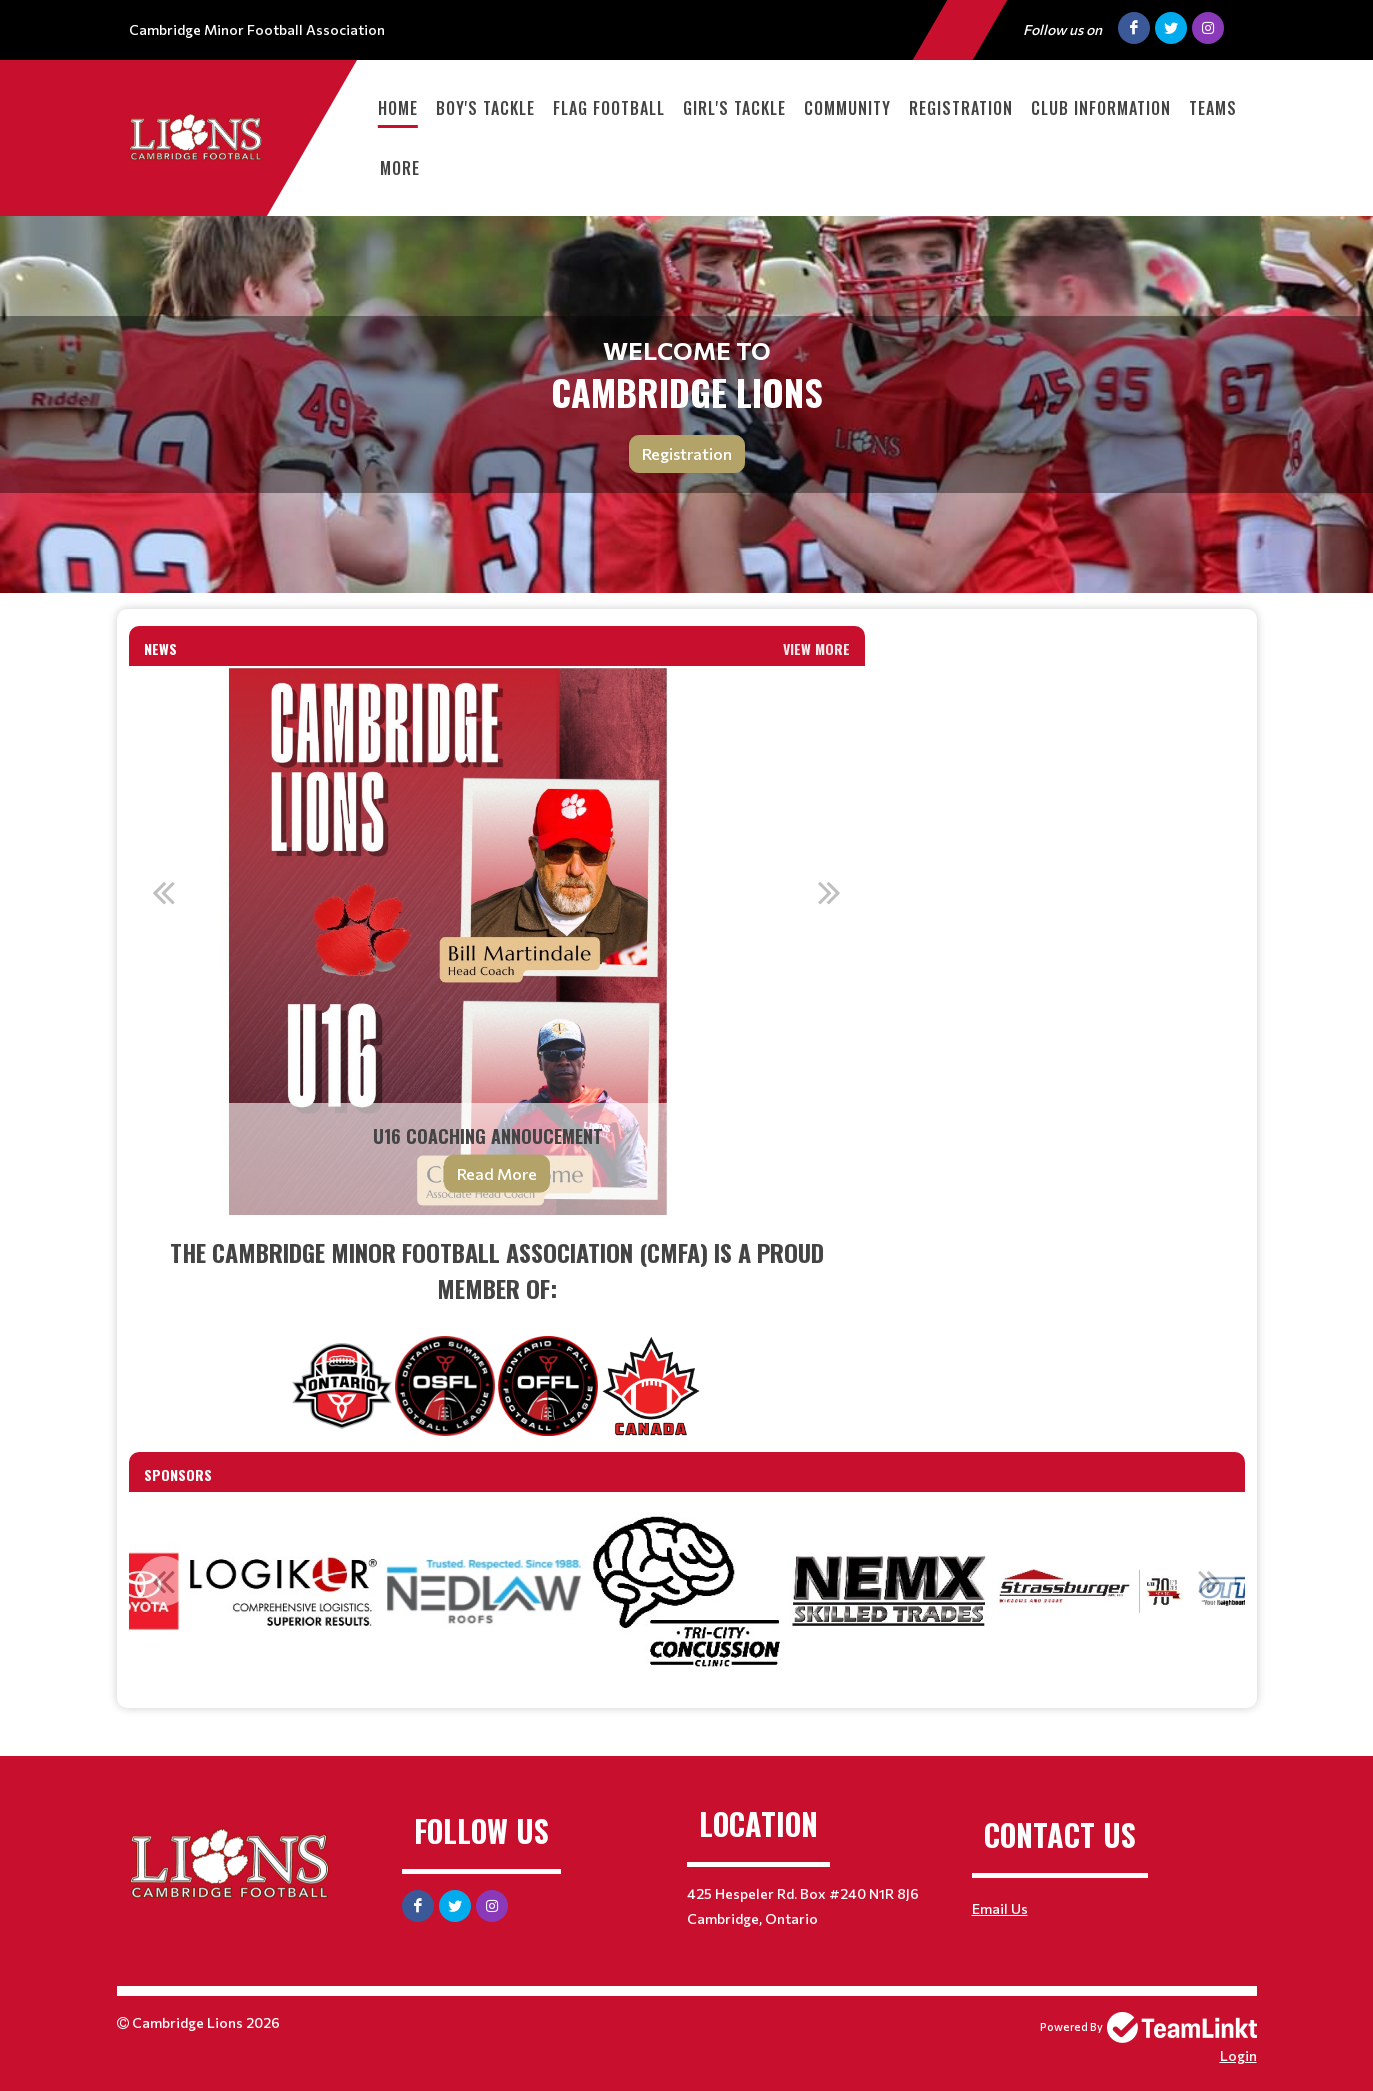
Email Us (1000, 1908)
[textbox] (497, 1335)
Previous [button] (164, 892)
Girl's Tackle (734, 108)
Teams (1213, 108)
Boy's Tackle (485, 108)
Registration (961, 108)
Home (398, 108)
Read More (497, 1173)
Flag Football (609, 108)
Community (847, 108)
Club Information (1101, 108)
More (400, 168)
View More (816, 648)
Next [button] (830, 892)
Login (1238, 2055)
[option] (497, 942)
